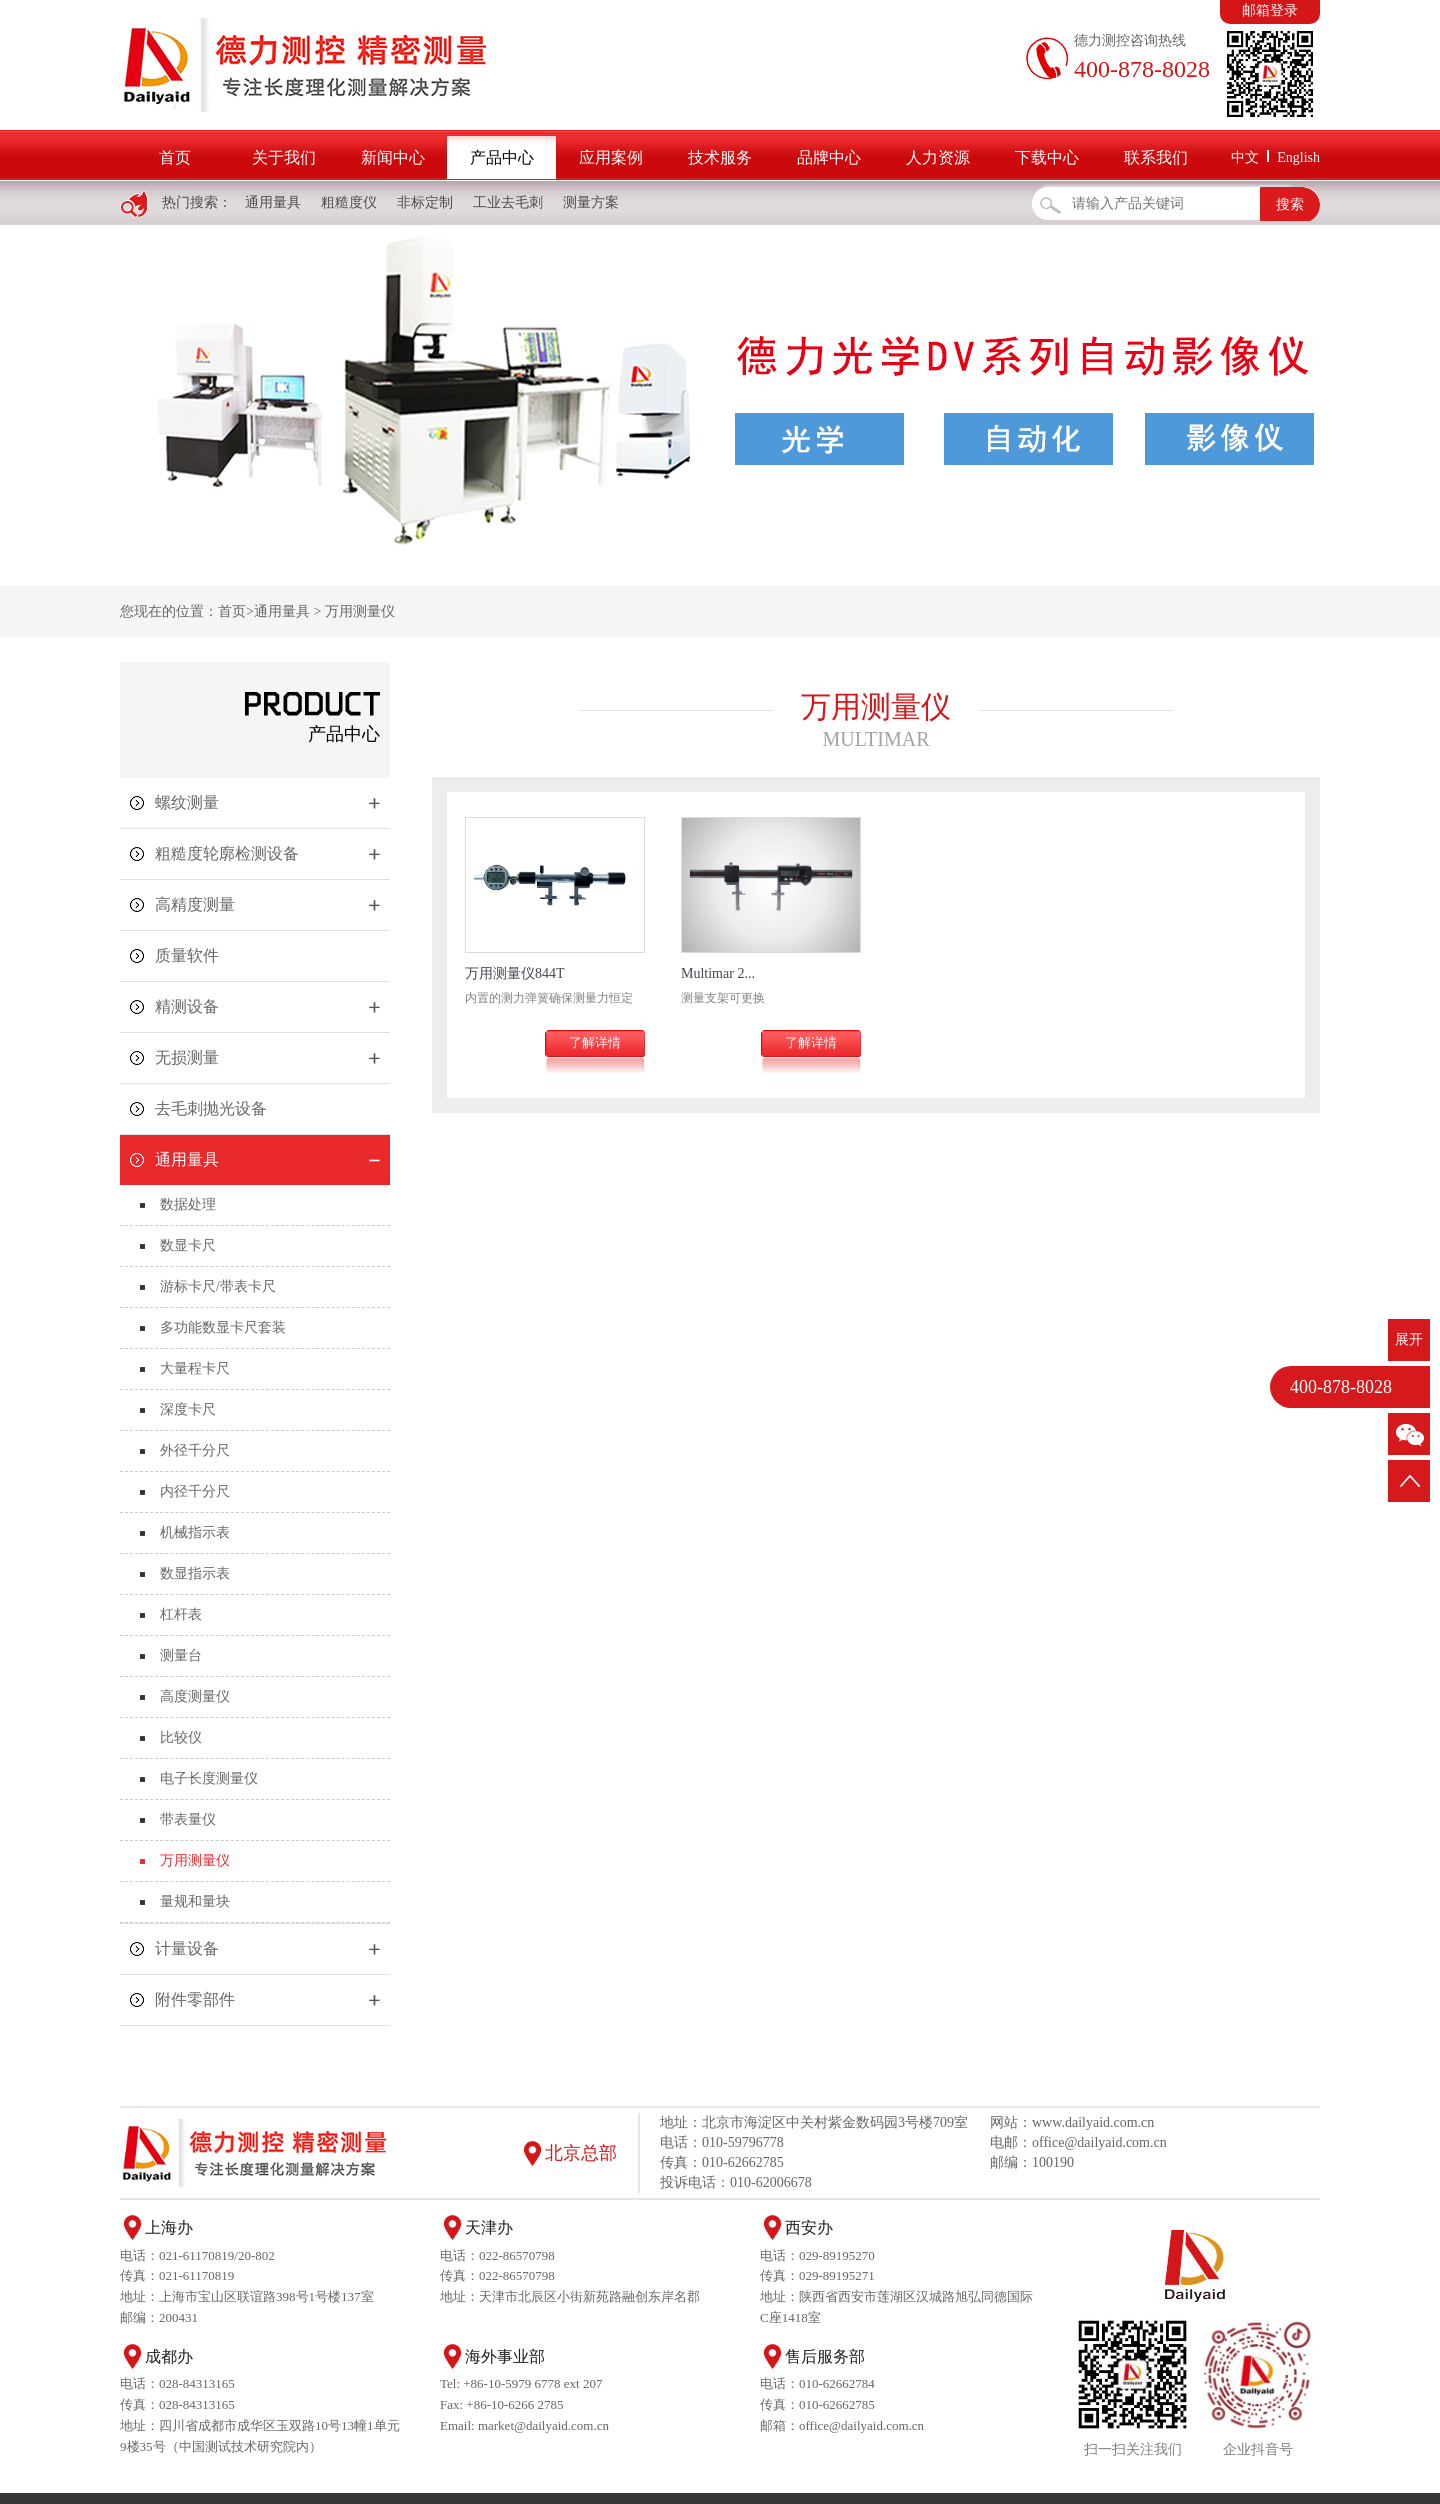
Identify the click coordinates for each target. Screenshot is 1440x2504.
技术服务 (720, 157)
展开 (1409, 1339)
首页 (175, 157)
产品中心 (502, 157)
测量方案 (591, 202)
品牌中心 (829, 157)
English (1298, 157)
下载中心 (1047, 157)
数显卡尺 (188, 1245)
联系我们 (1156, 157)
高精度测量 (195, 904)
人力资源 (938, 157)
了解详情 (595, 1042)
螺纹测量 (187, 802)
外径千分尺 (195, 1450)
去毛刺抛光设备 (211, 1108)
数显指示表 (195, 1573)
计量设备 (187, 1948)
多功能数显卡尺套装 (223, 1327)
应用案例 (611, 157)
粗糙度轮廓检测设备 (227, 853)
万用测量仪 (360, 611)
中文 (1245, 157)
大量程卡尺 (195, 1368)
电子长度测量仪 (209, 1778)
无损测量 (187, 1057)
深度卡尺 (188, 1409)
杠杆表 (181, 1614)
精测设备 (187, 1006)
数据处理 (188, 1204)
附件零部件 (195, 1999)
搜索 (1290, 204)
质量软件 (187, 955)
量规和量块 (195, 1901)
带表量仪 (188, 1819)
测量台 (181, 1655)
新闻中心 (393, 157)
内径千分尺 (195, 1491)
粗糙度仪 (349, 202)
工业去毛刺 (508, 202)
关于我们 (284, 157)
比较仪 (181, 1737)
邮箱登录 (1270, 10)
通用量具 (273, 202)
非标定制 (425, 202)
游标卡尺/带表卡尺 (218, 1286)
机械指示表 (195, 1532)
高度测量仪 (195, 1696)
